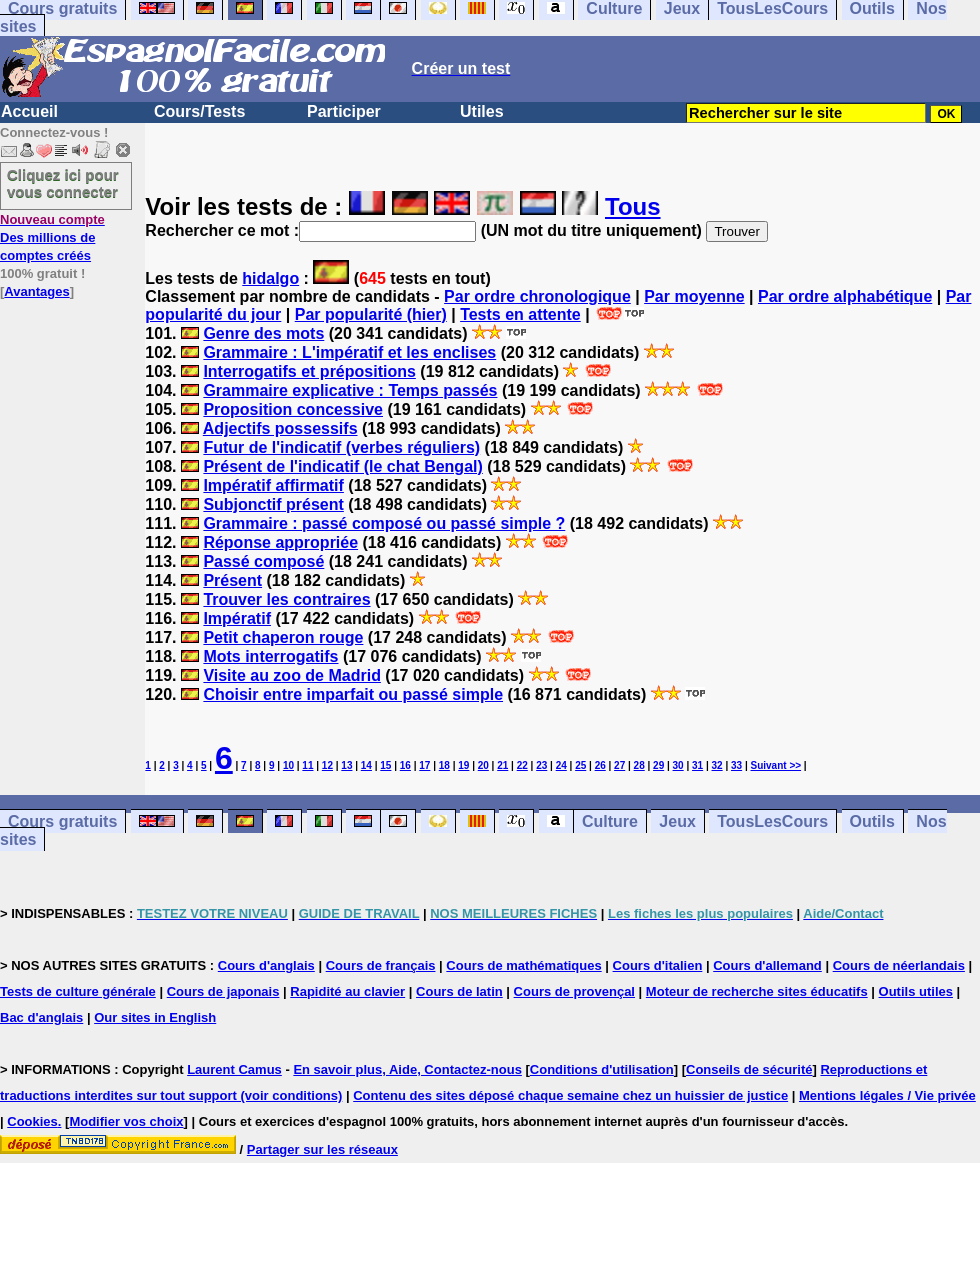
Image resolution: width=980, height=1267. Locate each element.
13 (346, 765)
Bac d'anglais (41, 1017)
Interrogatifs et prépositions (309, 371)
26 (600, 765)
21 (502, 765)
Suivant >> (776, 765)
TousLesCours (772, 821)
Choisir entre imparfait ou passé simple (353, 694)
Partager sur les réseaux (322, 1149)
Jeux (677, 821)
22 (522, 765)
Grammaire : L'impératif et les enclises (349, 352)
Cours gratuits (62, 821)
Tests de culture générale (78, 991)
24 (561, 765)
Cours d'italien (658, 965)
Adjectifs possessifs (280, 428)
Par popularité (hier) (371, 314)
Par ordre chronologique (537, 296)
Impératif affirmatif (273, 485)
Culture (610, 821)
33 (736, 765)
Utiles (482, 111)
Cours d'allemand (767, 965)
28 (639, 765)
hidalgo (270, 278)
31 (697, 765)
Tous (633, 206)
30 (678, 765)
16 (405, 765)
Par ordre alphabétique (845, 296)
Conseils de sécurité (749, 1069)
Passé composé (263, 561)
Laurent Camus (234, 1069)
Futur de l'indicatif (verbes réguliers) (341, 447)
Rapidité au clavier (347, 991)
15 (385, 765)
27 (619, 765)
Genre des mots (263, 333)
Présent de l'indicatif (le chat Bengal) (342, 466)
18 (444, 765)
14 (366, 765)
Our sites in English (155, 1017)
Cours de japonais (223, 991)
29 (658, 765)
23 (541, 765)
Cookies (32, 1121)
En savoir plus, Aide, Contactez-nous (407, 1069)
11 (307, 765)
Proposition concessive (293, 409)
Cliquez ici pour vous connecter (63, 183)
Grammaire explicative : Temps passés (350, 390)
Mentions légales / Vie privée (887, 1095)
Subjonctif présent (273, 504)
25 (580, 765)
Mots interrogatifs (270, 656)
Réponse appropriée (280, 542)
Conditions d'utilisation (602, 1069)
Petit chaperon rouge (283, 637)
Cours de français (381, 965)
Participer (344, 111)
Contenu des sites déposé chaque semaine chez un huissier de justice (570, 1095)
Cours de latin (459, 991)
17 (424, 765)
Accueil (29, 111)
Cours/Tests (199, 111)
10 (288, 765)
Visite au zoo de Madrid (292, 675)
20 (483, 765)
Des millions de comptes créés (52, 237)
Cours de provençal (574, 991)
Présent (232, 580)
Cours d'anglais (266, 965)
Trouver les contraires (286, 599)
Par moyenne (694, 296)
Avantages (36, 291)
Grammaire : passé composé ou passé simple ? (384, 523)
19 (463, 765)
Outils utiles (916, 991)
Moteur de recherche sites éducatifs (757, 991)
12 (327, 765)
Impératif (237, 618)
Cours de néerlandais (899, 965)
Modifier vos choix (126, 1121)
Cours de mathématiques (523, 965)
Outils (872, 821)
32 (717, 765)
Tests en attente (520, 314)
